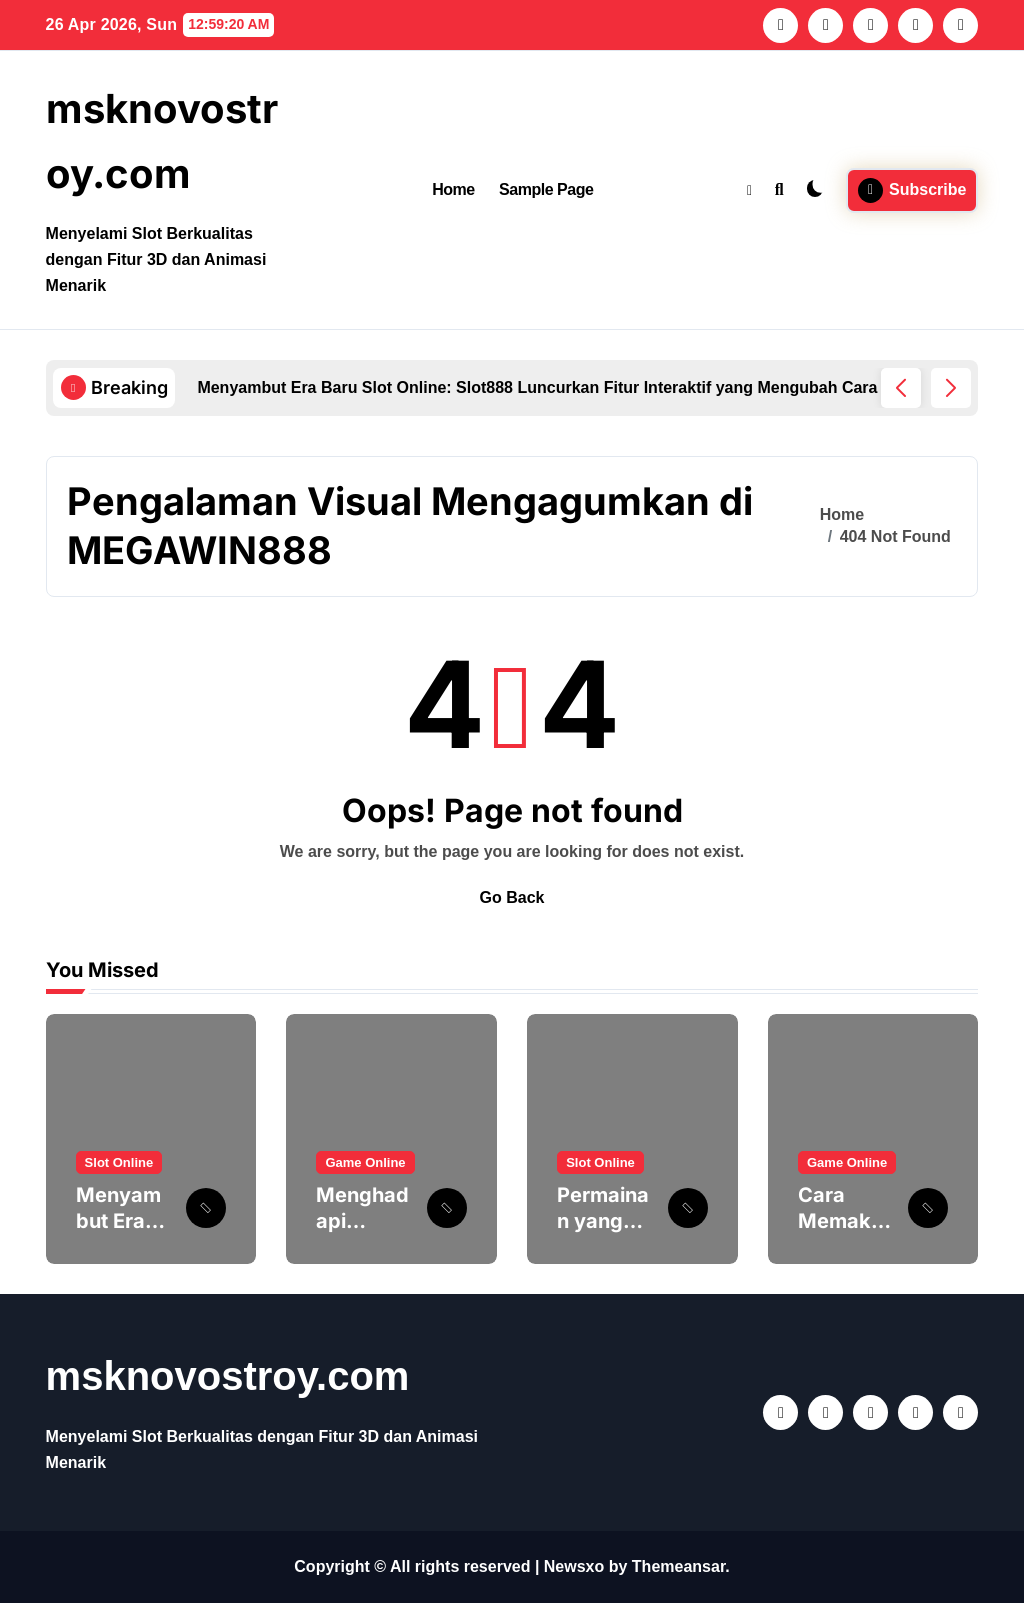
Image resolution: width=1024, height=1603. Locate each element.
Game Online (365, 1162)
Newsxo (574, 1566)
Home (453, 189)
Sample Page (546, 189)
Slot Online (119, 1162)
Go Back (512, 897)
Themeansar (678, 1566)
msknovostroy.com (228, 1376)
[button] (951, 388)
